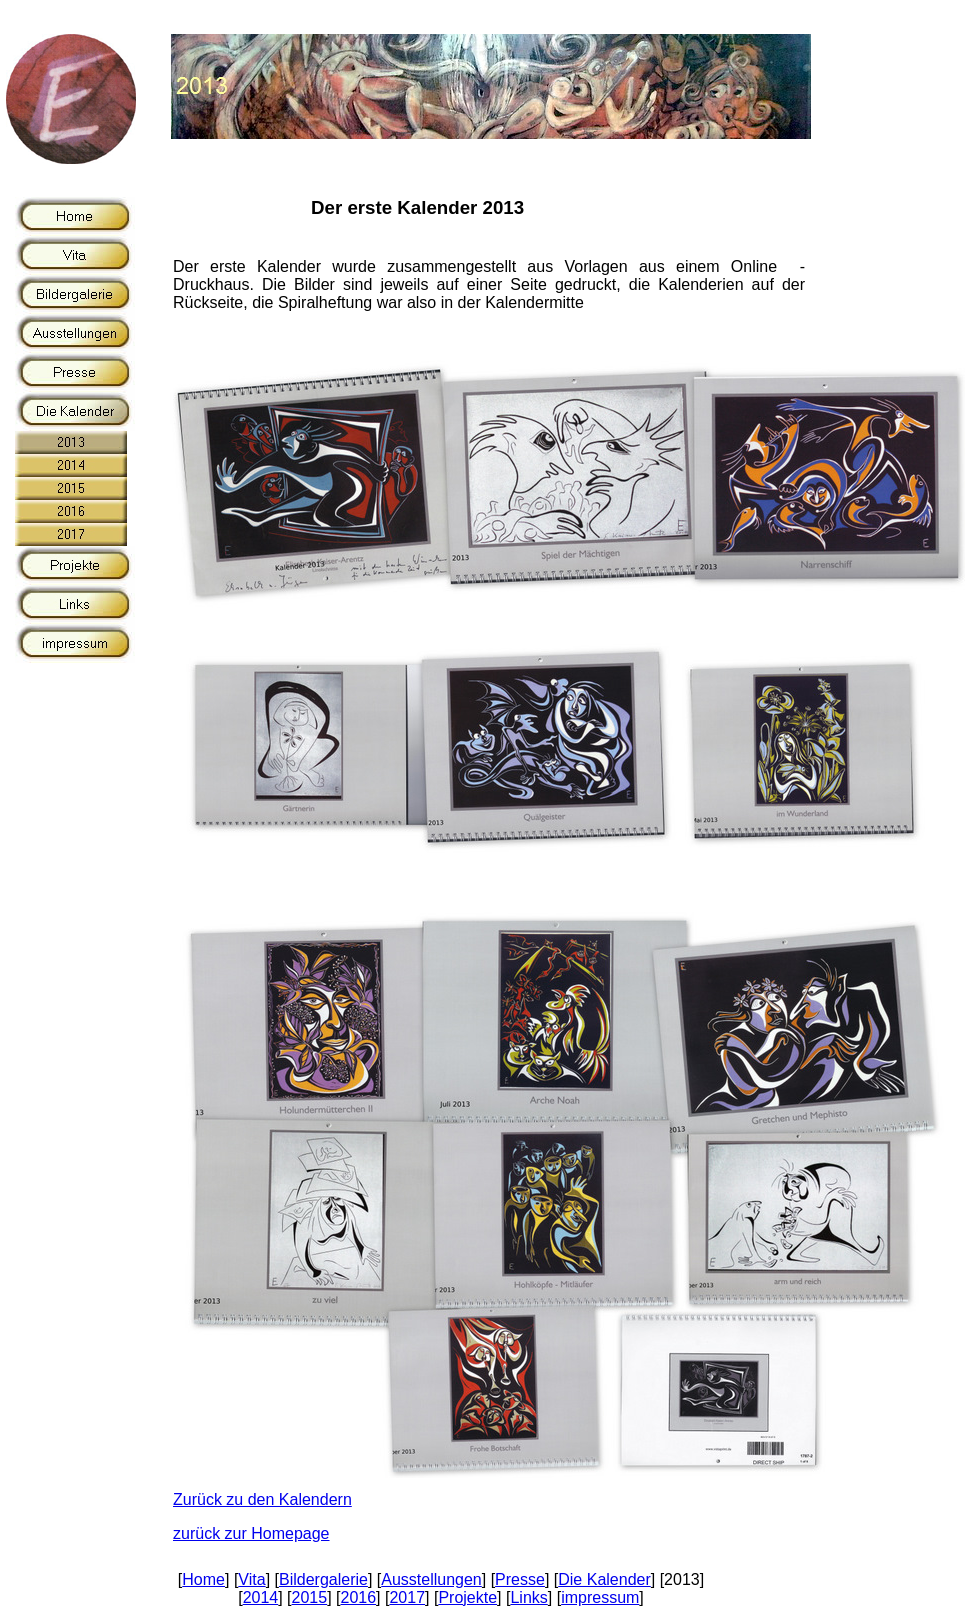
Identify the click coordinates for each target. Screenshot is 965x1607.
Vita (251, 1579)
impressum (600, 1597)
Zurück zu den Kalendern (262, 1499)
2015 (310, 1597)
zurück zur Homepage (251, 1533)
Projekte (467, 1597)
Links (528, 1597)
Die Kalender (604, 1579)
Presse (520, 1579)
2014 (261, 1597)
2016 (359, 1597)
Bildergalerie (323, 1579)
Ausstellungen (431, 1579)
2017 (407, 1597)
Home (203, 1579)
